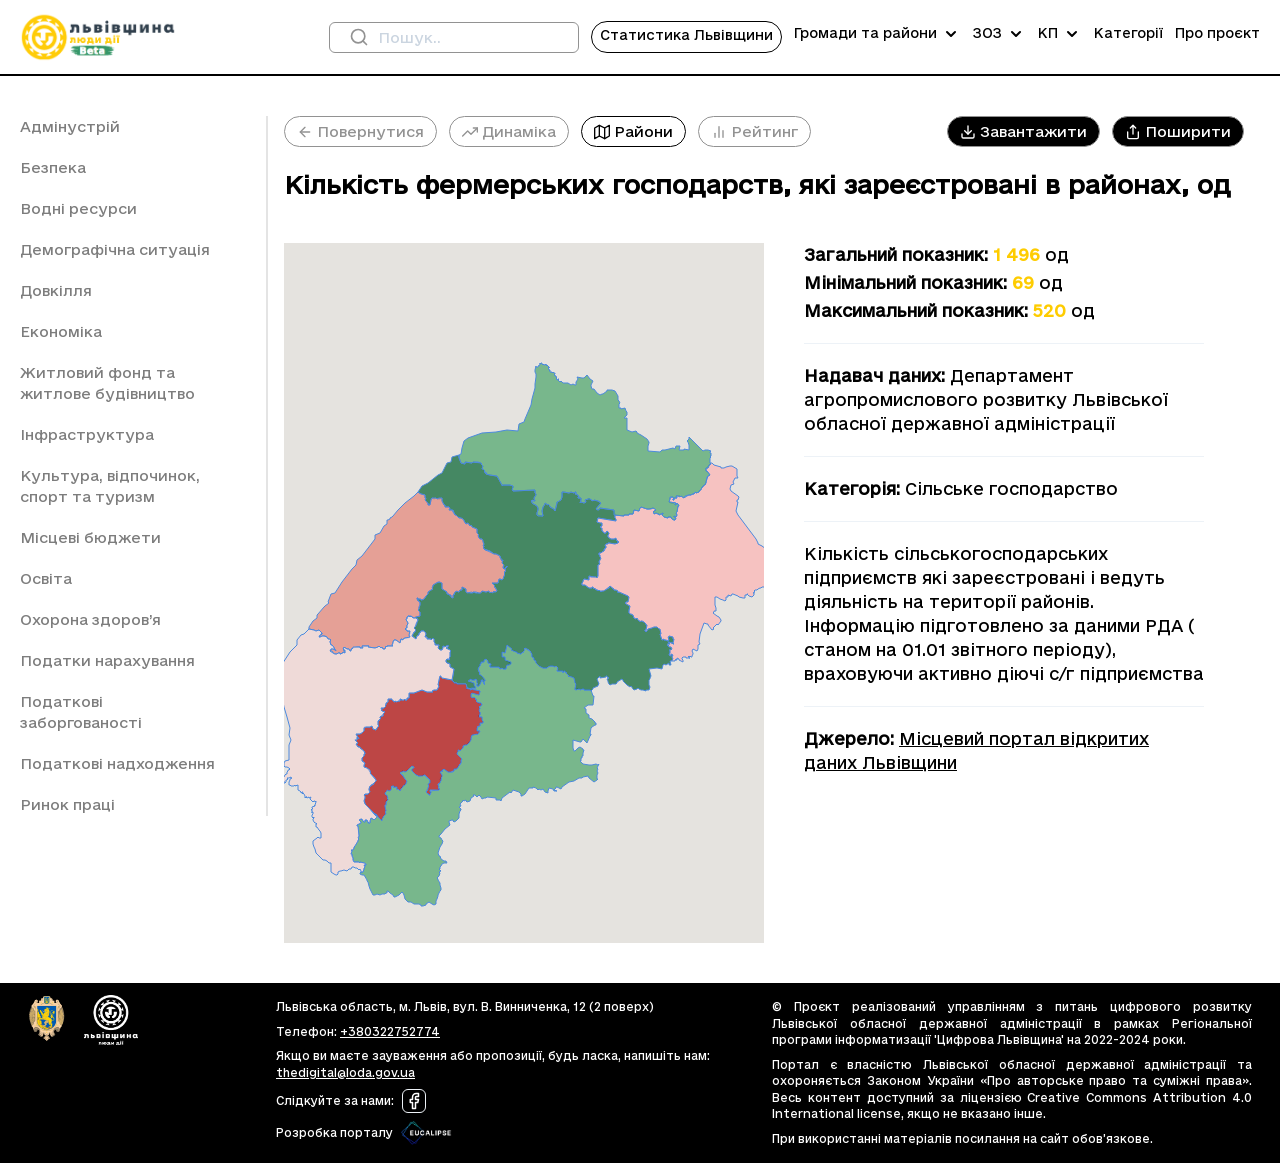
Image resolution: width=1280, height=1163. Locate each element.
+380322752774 (390, 1031)
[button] (1023, 131)
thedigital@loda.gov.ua (345, 1072)
